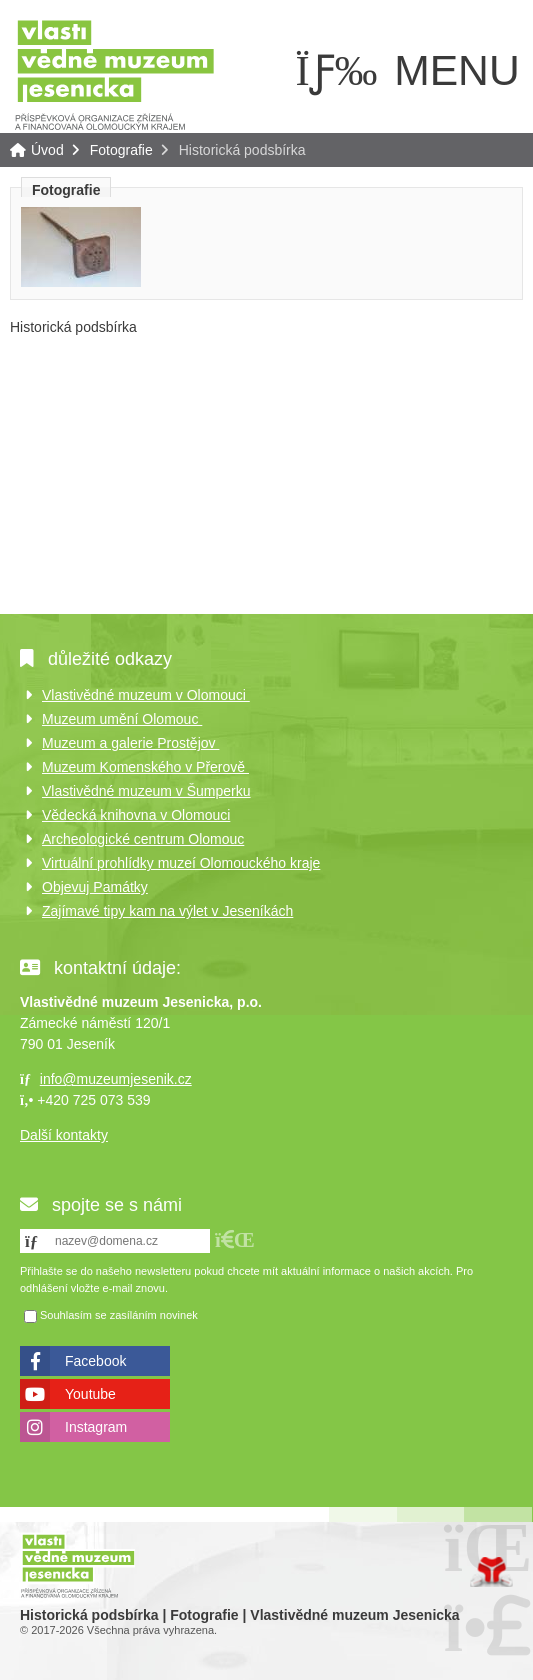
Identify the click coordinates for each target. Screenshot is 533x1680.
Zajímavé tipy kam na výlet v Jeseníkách (167, 911)
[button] (235, 1239)
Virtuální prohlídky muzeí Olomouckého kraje (181, 863)
